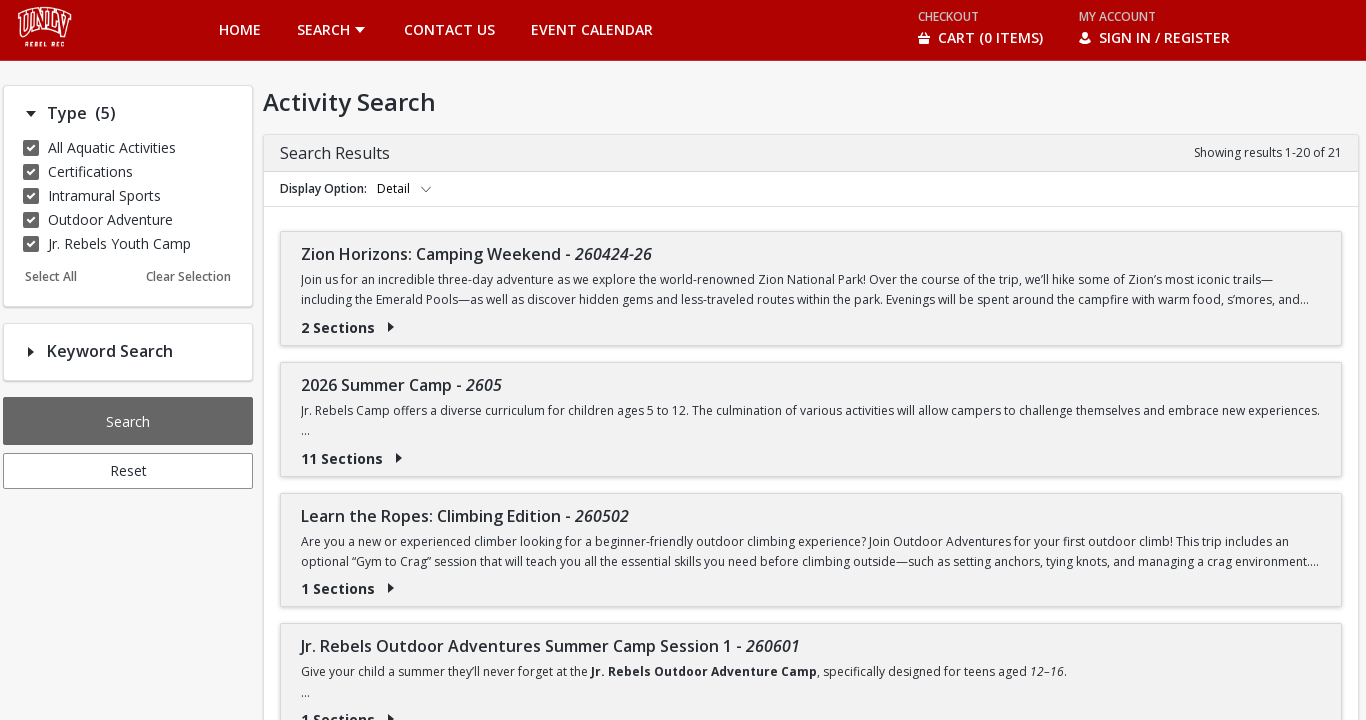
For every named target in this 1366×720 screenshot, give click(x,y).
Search (128, 421)
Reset (128, 470)
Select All (51, 276)
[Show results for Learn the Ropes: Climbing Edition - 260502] (391, 588)
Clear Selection (188, 276)
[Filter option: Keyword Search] (31, 352)
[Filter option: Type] (31, 114)
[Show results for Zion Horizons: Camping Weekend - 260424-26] (391, 327)
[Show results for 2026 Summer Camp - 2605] (399, 458)
